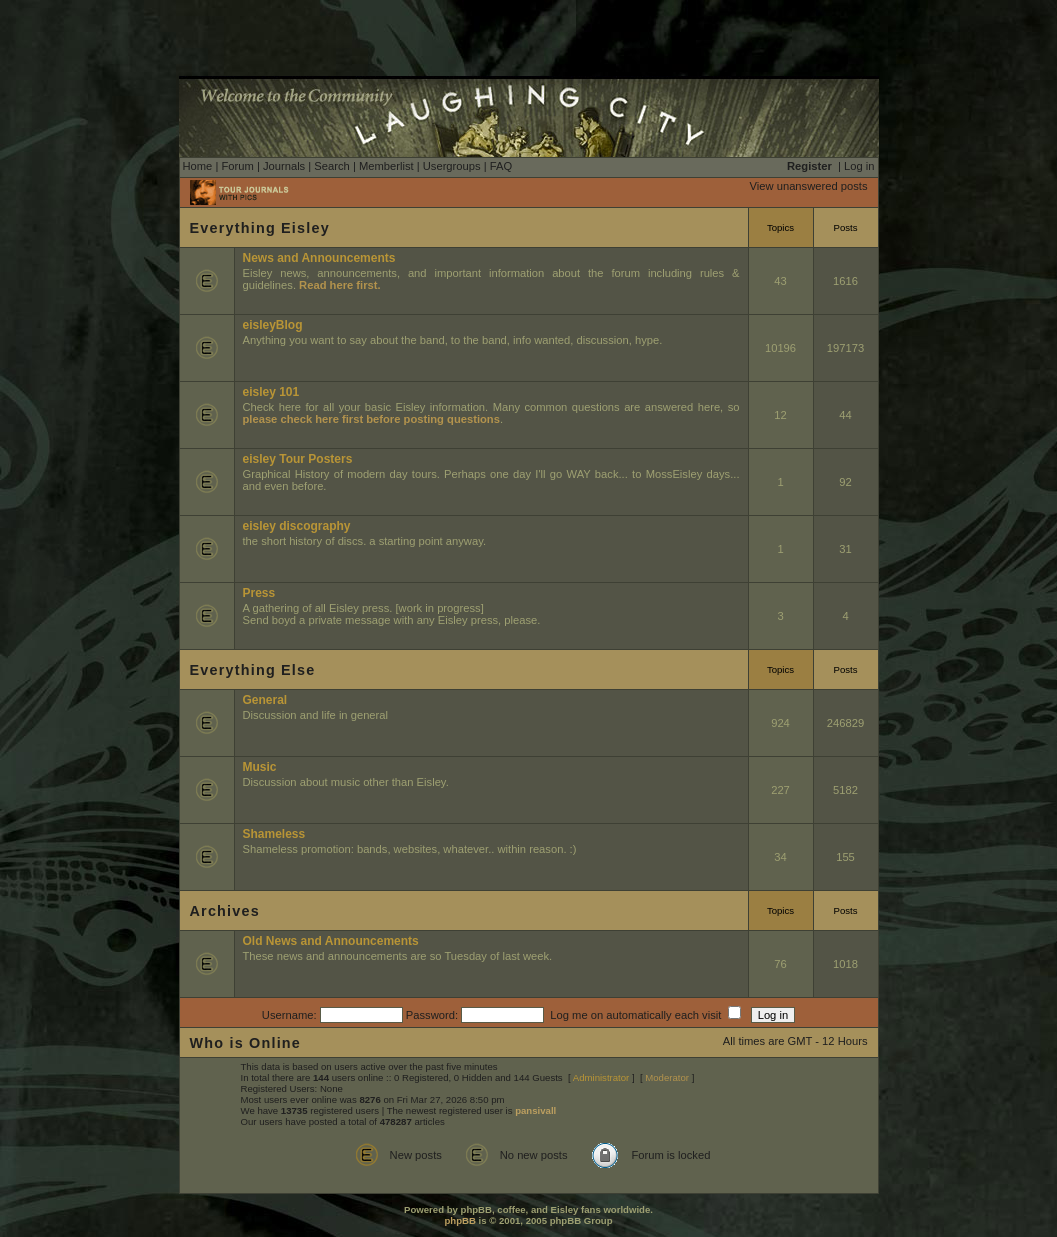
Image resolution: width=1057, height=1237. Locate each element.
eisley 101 (271, 392)
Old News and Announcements (331, 941)
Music (260, 767)
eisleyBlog (273, 325)
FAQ (501, 166)
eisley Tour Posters (298, 459)
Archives (225, 911)
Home (198, 166)
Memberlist (386, 166)
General (265, 700)
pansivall (535, 1110)
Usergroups (452, 166)
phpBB (459, 1220)
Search (331, 166)
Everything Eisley (260, 228)
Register (809, 166)
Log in (859, 166)
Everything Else (253, 670)
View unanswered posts (809, 186)
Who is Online (246, 1043)
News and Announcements (319, 258)
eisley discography (297, 526)
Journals (284, 166)
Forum (237, 166)
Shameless (274, 834)
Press (259, 593)
